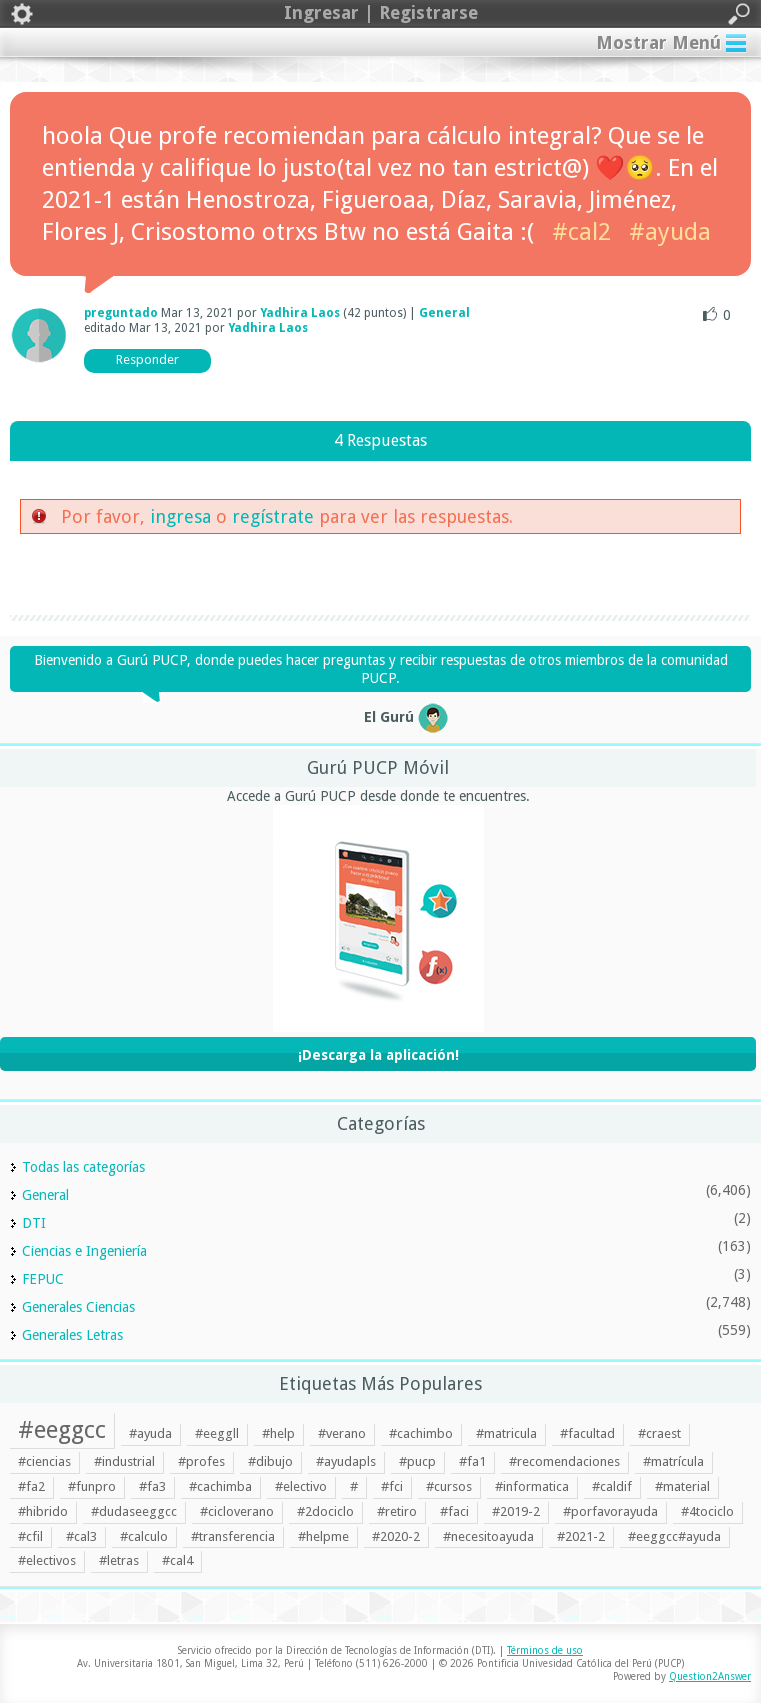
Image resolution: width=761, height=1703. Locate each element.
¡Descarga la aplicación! (378, 1055)
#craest (659, 1433)
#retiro (397, 1511)
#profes (201, 1461)
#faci (454, 1511)
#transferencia (233, 1536)
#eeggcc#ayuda (674, 1536)
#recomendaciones (564, 1461)
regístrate (273, 516)
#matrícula (673, 1461)
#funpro (92, 1486)
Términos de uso (545, 1650)
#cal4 (177, 1560)
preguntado (121, 313)
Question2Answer (710, 1676)
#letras (119, 1560)
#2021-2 (581, 1536)
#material (682, 1486)
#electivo (301, 1486)
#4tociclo (707, 1511)
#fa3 (152, 1486)
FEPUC (43, 1279)
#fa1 (472, 1461)
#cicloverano (237, 1511)
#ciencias (44, 1461)
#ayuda (670, 232)
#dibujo (270, 1461)
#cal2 (581, 232)
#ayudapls (346, 1461)
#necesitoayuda (488, 1536)
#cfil (30, 1536)
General (444, 313)
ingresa (180, 516)
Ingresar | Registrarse (380, 14)
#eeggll (217, 1433)
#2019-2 (516, 1511)
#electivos (47, 1560)
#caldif (612, 1486)
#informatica (532, 1486)
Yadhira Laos (300, 313)
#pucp (417, 1461)
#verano (342, 1433)
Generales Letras (72, 1335)
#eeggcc (62, 1430)
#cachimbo (421, 1433)
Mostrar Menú (658, 42)
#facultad (587, 1433)
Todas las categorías (83, 1167)
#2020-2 (396, 1536)
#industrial (124, 1461)
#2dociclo (325, 1511)
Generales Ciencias (78, 1307)
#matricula (506, 1433)
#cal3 (81, 1536)
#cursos (449, 1486)
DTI (34, 1223)
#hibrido (43, 1511)
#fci (392, 1486)
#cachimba (220, 1486)
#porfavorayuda (610, 1511)
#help (278, 1433)
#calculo (144, 1536)
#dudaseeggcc (134, 1511)
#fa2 (31, 1486)
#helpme (323, 1536)
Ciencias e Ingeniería (84, 1251)
